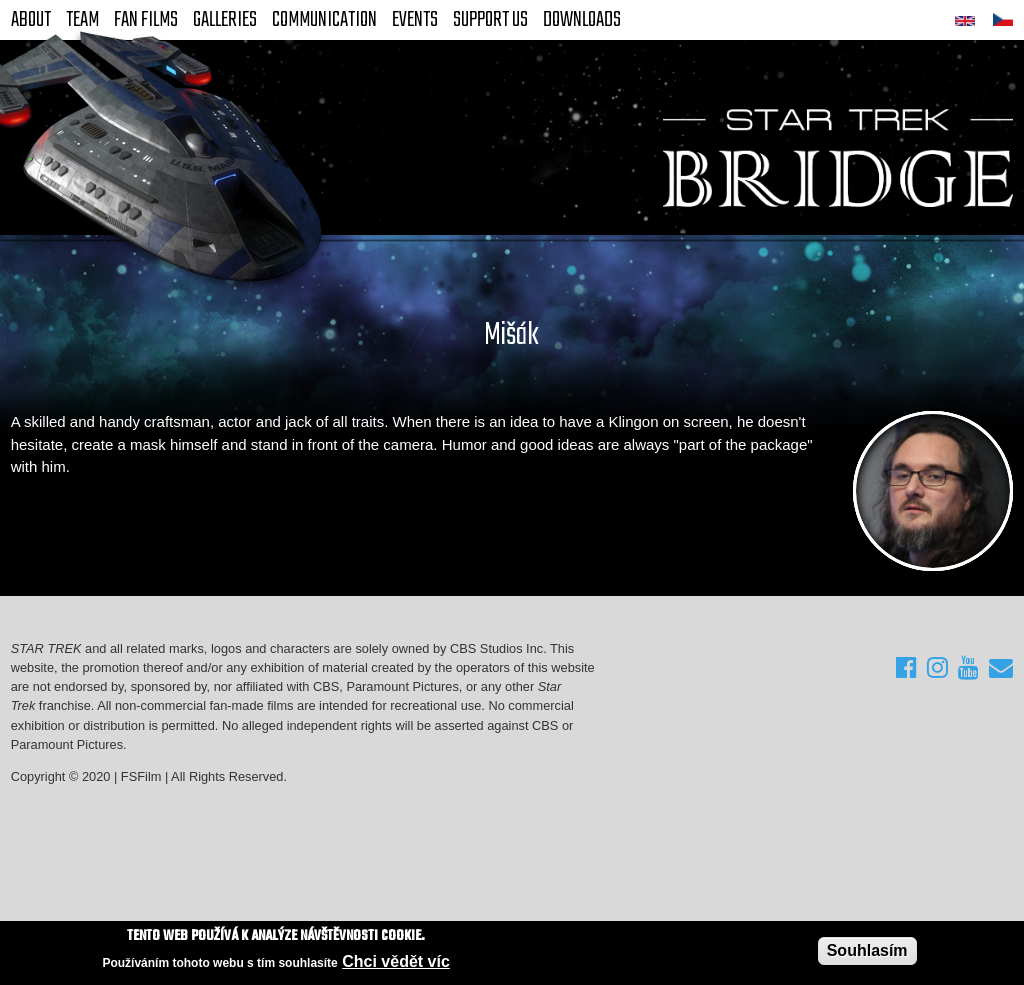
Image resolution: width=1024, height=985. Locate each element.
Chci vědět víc (396, 962)
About (31, 20)
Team (82, 20)
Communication (324, 20)
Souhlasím (867, 950)
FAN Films (146, 20)
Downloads (582, 20)
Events (415, 20)
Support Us (490, 20)
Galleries (225, 20)
